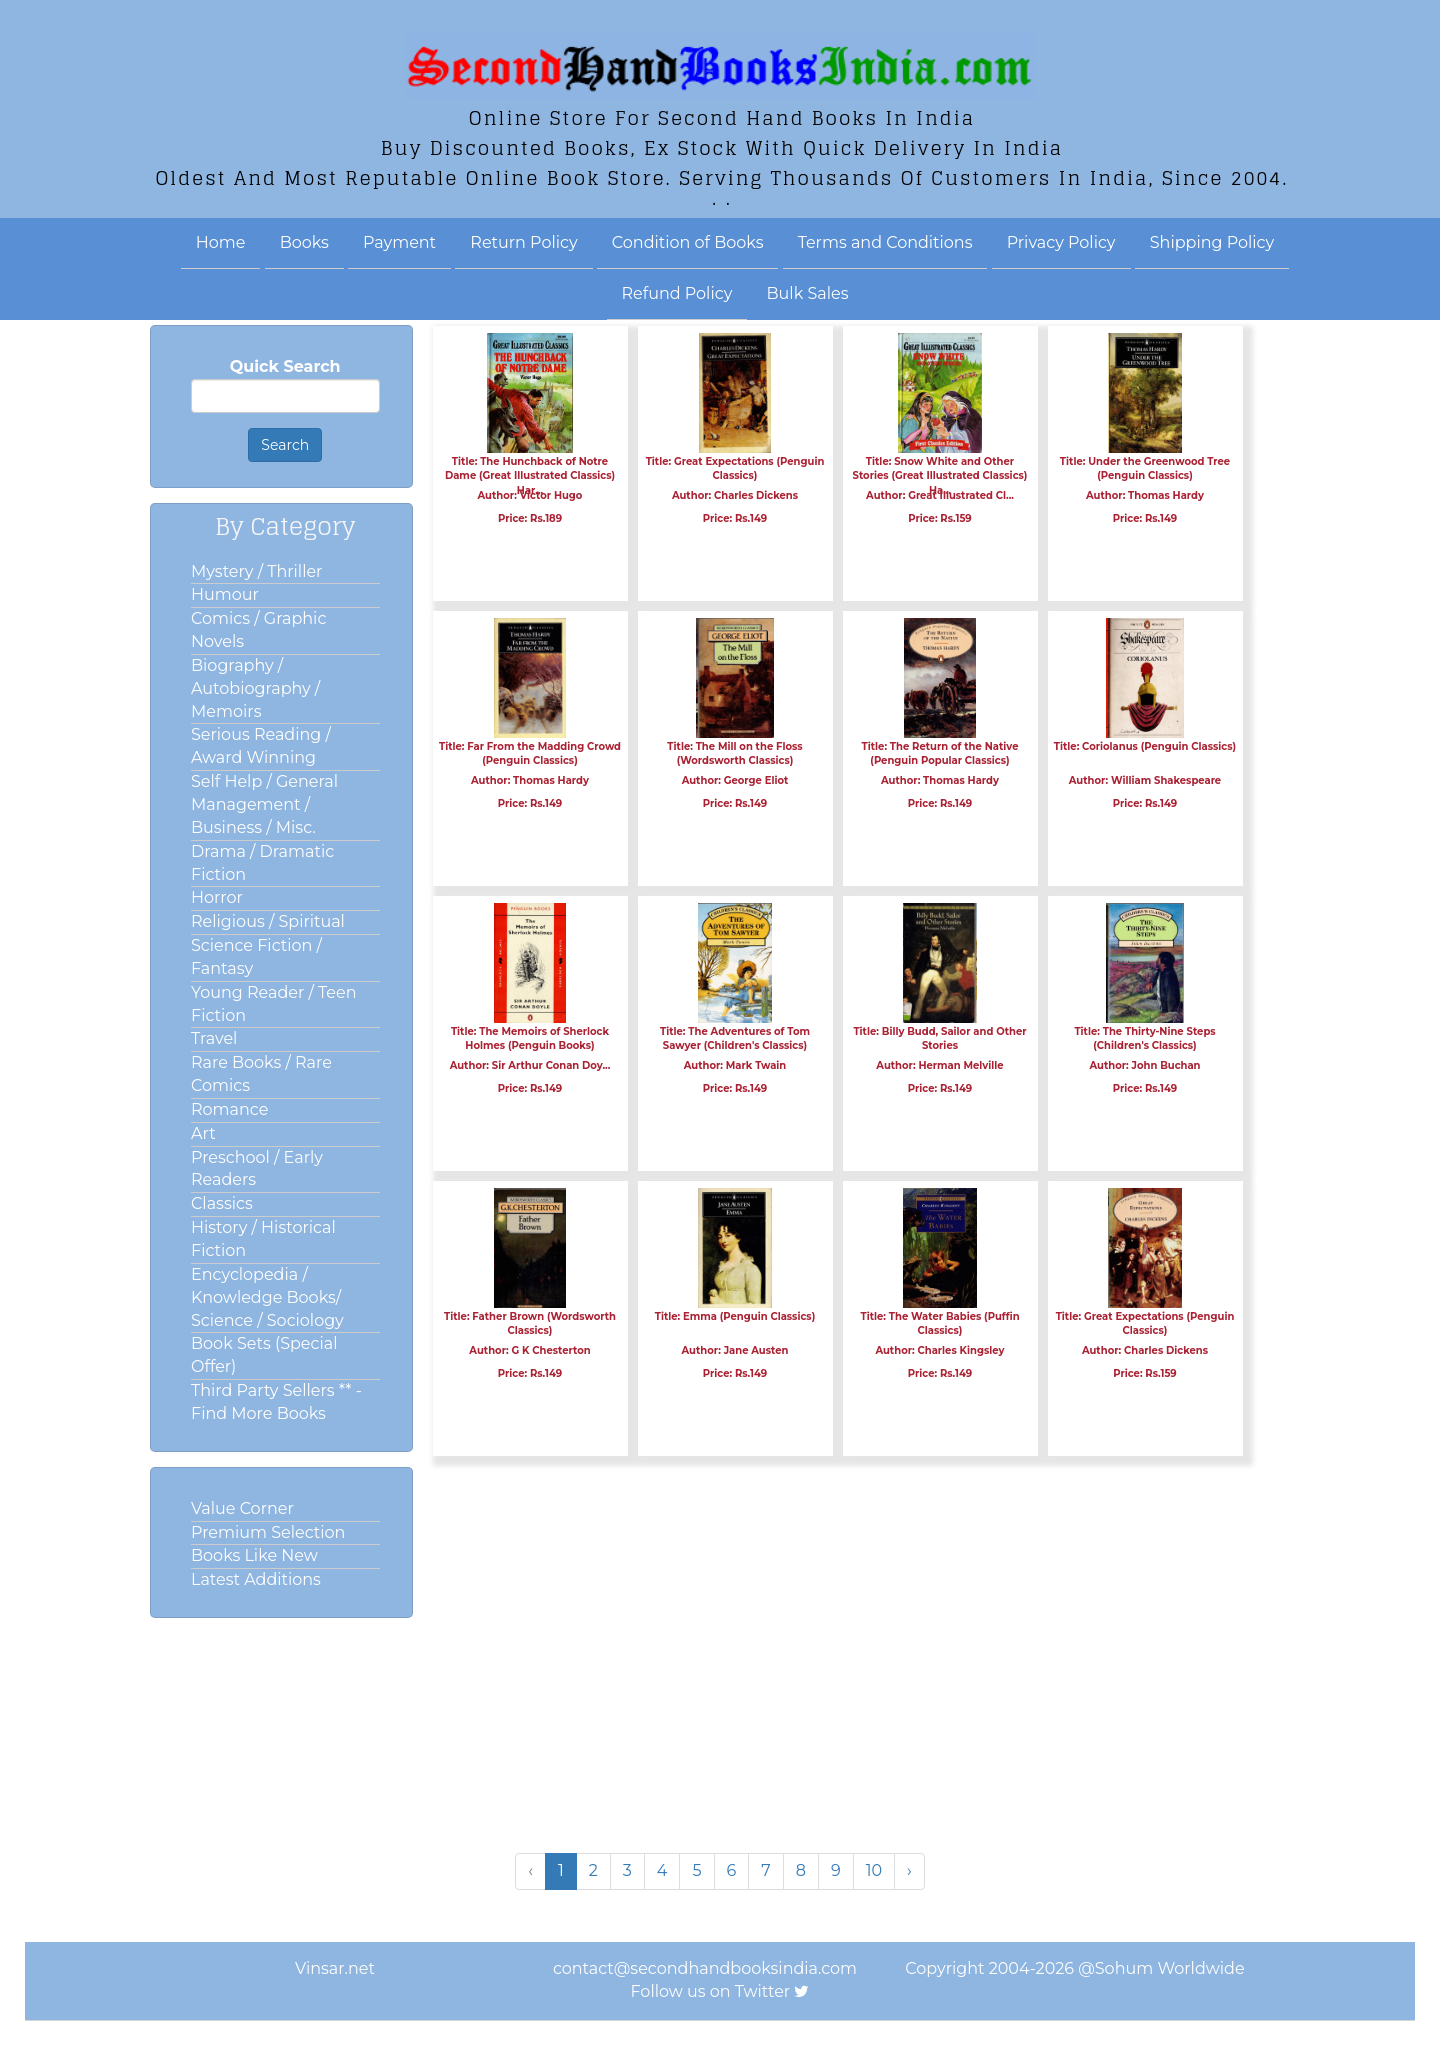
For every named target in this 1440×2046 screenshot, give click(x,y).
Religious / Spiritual (268, 921)
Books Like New (254, 1555)
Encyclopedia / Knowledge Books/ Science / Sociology (267, 1297)
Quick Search (285, 366)
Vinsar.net (335, 1968)
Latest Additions (256, 1579)
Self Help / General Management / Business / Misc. (264, 804)
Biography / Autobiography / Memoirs (255, 688)
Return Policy (523, 242)
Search (285, 445)
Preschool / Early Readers (257, 1169)
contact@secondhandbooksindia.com (705, 1968)
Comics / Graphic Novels (258, 630)
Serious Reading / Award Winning (261, 746)
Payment (399, 242)
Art (203, 1133)
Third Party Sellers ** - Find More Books (276, 1402)
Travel (214, 1038)
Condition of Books (688, 242)
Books (304, 242)
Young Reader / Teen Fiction (274, 1004)
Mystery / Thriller (257, 571)
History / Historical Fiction (263, 1239)
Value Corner (242, 1508)
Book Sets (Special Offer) (264, 1355)
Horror (217, 897)
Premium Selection (268, 1532)
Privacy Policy (1061, 242)
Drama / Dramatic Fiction (262, 863)
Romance (229, 1109)
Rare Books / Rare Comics (261, 1074)
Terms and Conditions (885, 242)
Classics (222, 1203)
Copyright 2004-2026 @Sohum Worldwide (1074, 1968)
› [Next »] (909, 1870)
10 (874, 1870)
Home (221, 242)
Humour (225, 594)
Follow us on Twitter (711, 1991)
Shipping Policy (1212, 242)
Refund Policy (677, 293)
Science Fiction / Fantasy (256, 957)
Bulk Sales (808, 293)
